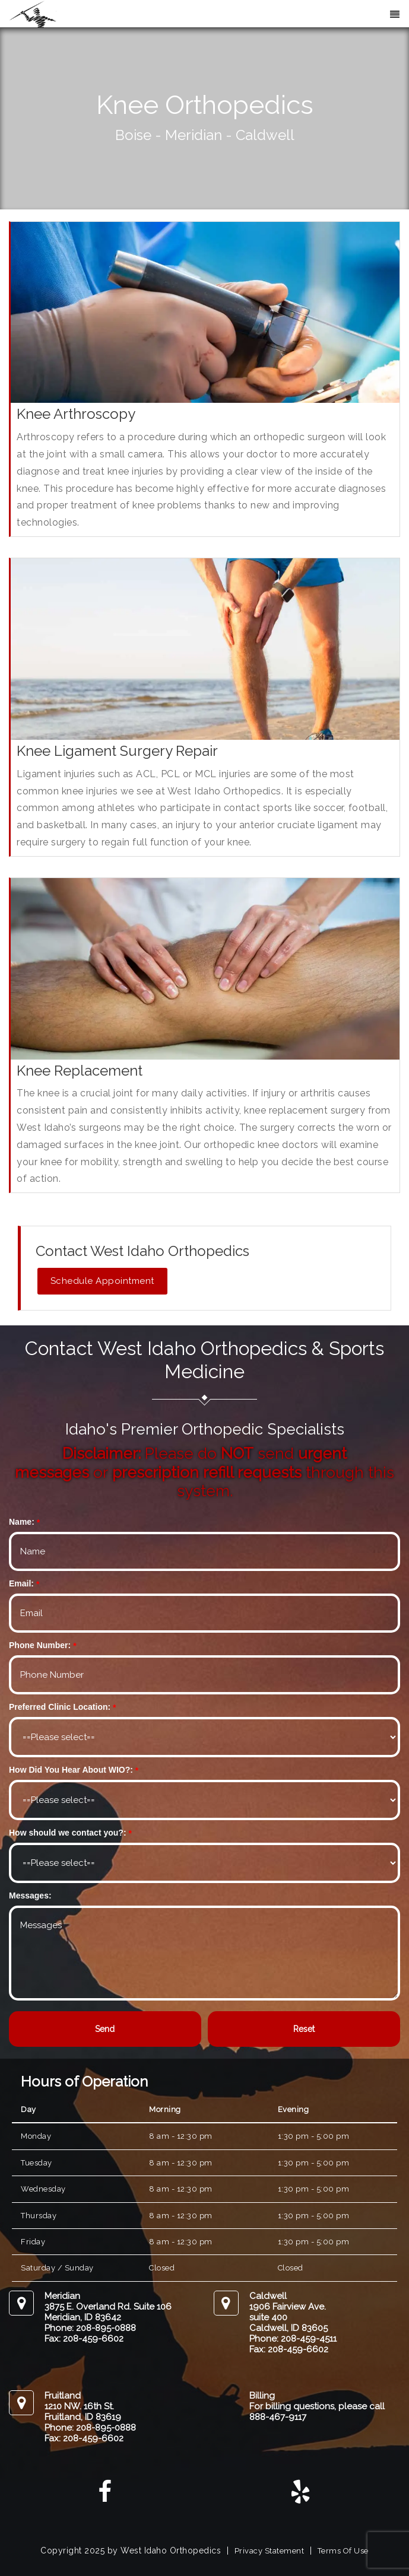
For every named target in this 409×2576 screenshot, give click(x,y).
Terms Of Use (343, 2550)
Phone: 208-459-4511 (293, 2338)
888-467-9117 (277, 2417)
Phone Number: (40, 1645)
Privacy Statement (269, 2550)
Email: (21, 1583)
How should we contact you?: (67, 1832)
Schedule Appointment (102, 1281)
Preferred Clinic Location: (59, 1707)
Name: (21, 1522)
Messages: (30, 1895)
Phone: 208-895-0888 (90, 2328)
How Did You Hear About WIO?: (71, 1770)
